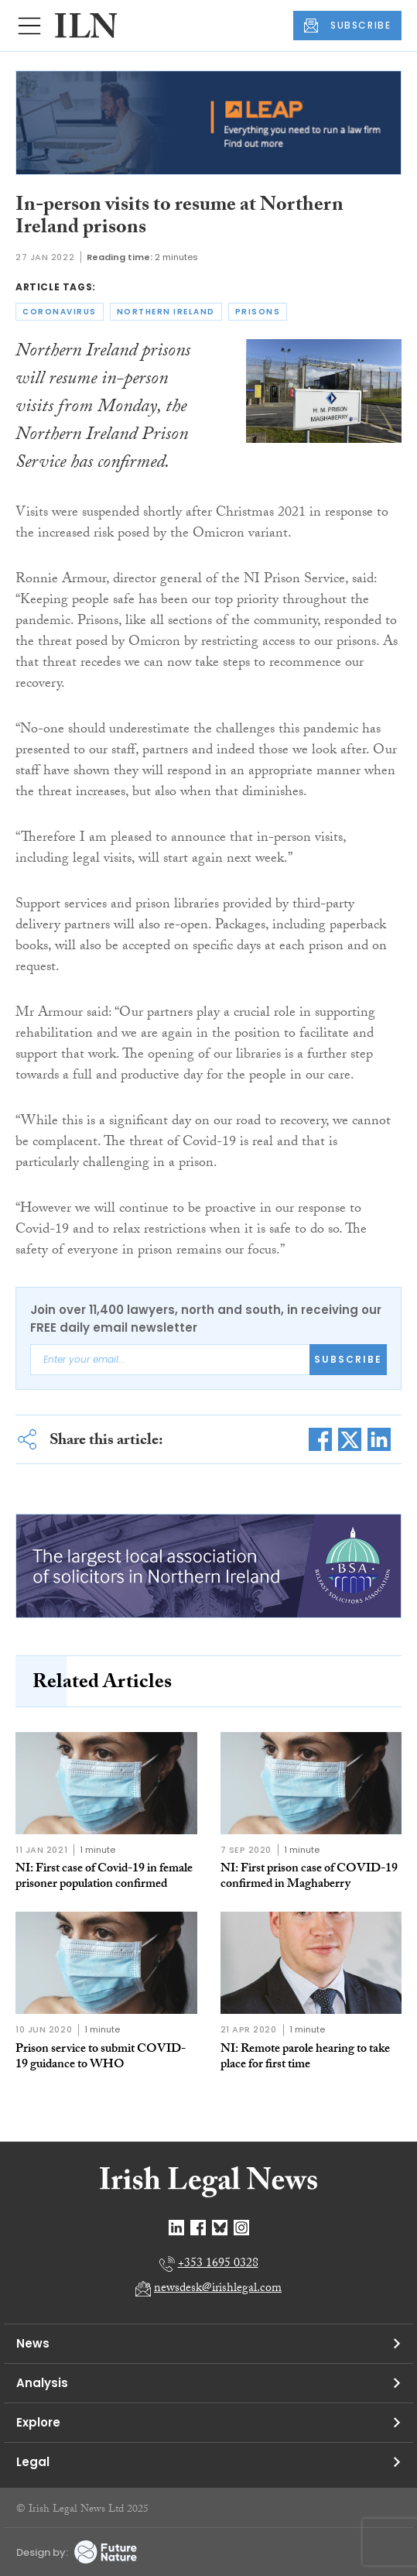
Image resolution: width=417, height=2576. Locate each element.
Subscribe (348, 1359)
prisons (258, 311)
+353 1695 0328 (218, 2264)
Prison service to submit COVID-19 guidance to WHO (100, 2057)
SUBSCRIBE (347, 26)
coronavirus (59, 311)
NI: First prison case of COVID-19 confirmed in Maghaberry (309, 1877)
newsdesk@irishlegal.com (218, 2289)
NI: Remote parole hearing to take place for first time (305, 2057)
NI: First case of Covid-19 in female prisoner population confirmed (104, 1877)
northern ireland (166, 311)
